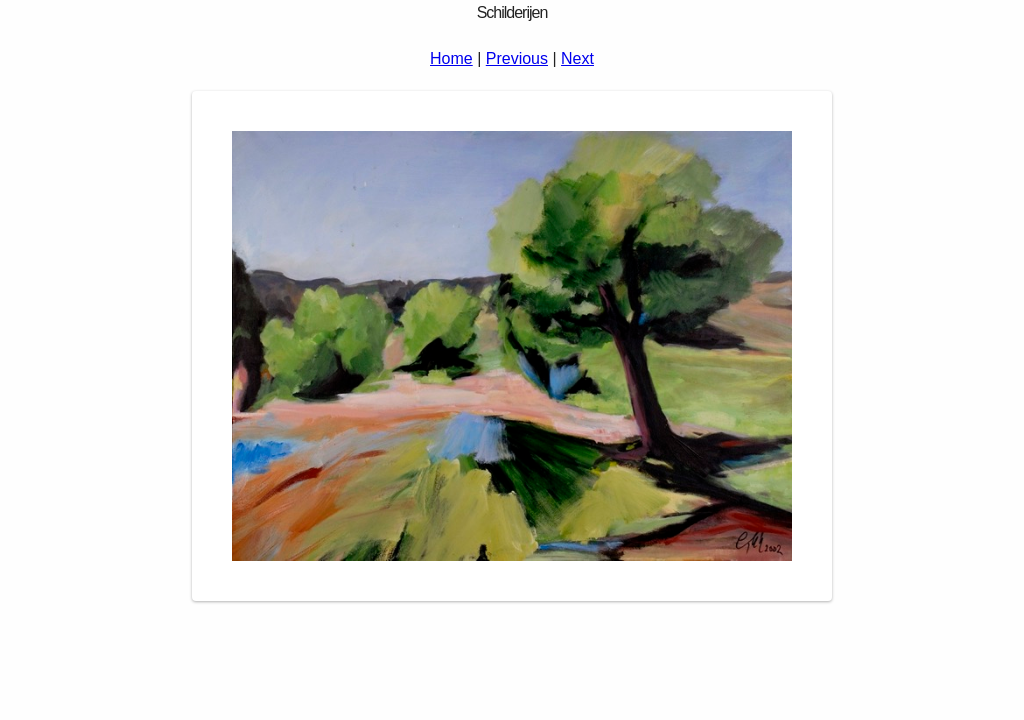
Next (577, 58)
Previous (517, 58)
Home (451, 58)
